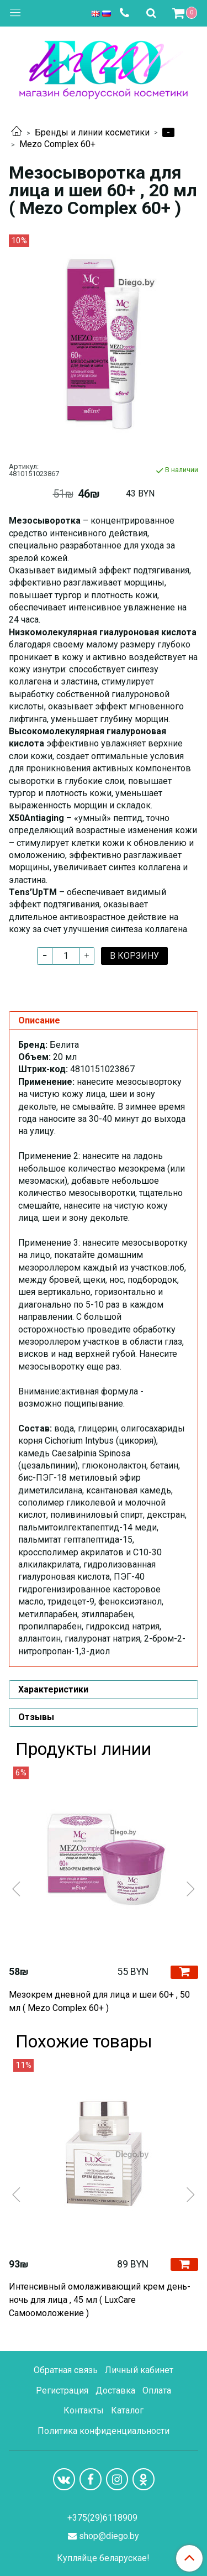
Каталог (127, 2410)
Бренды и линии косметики (92, 132)
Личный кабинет (139, 2370)
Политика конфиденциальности (103, 2431)
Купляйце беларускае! (103, 2558)
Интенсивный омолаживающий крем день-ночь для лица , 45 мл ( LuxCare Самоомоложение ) (99, 2299)
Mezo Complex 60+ (57, 144)
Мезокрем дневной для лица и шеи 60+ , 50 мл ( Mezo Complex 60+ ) (99, 2001)
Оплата (156, 2390)
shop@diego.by (109, 2536)
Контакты (83, 2410)
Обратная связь (66, 2370)
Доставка (115, 2390)
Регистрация (62, 2390)
